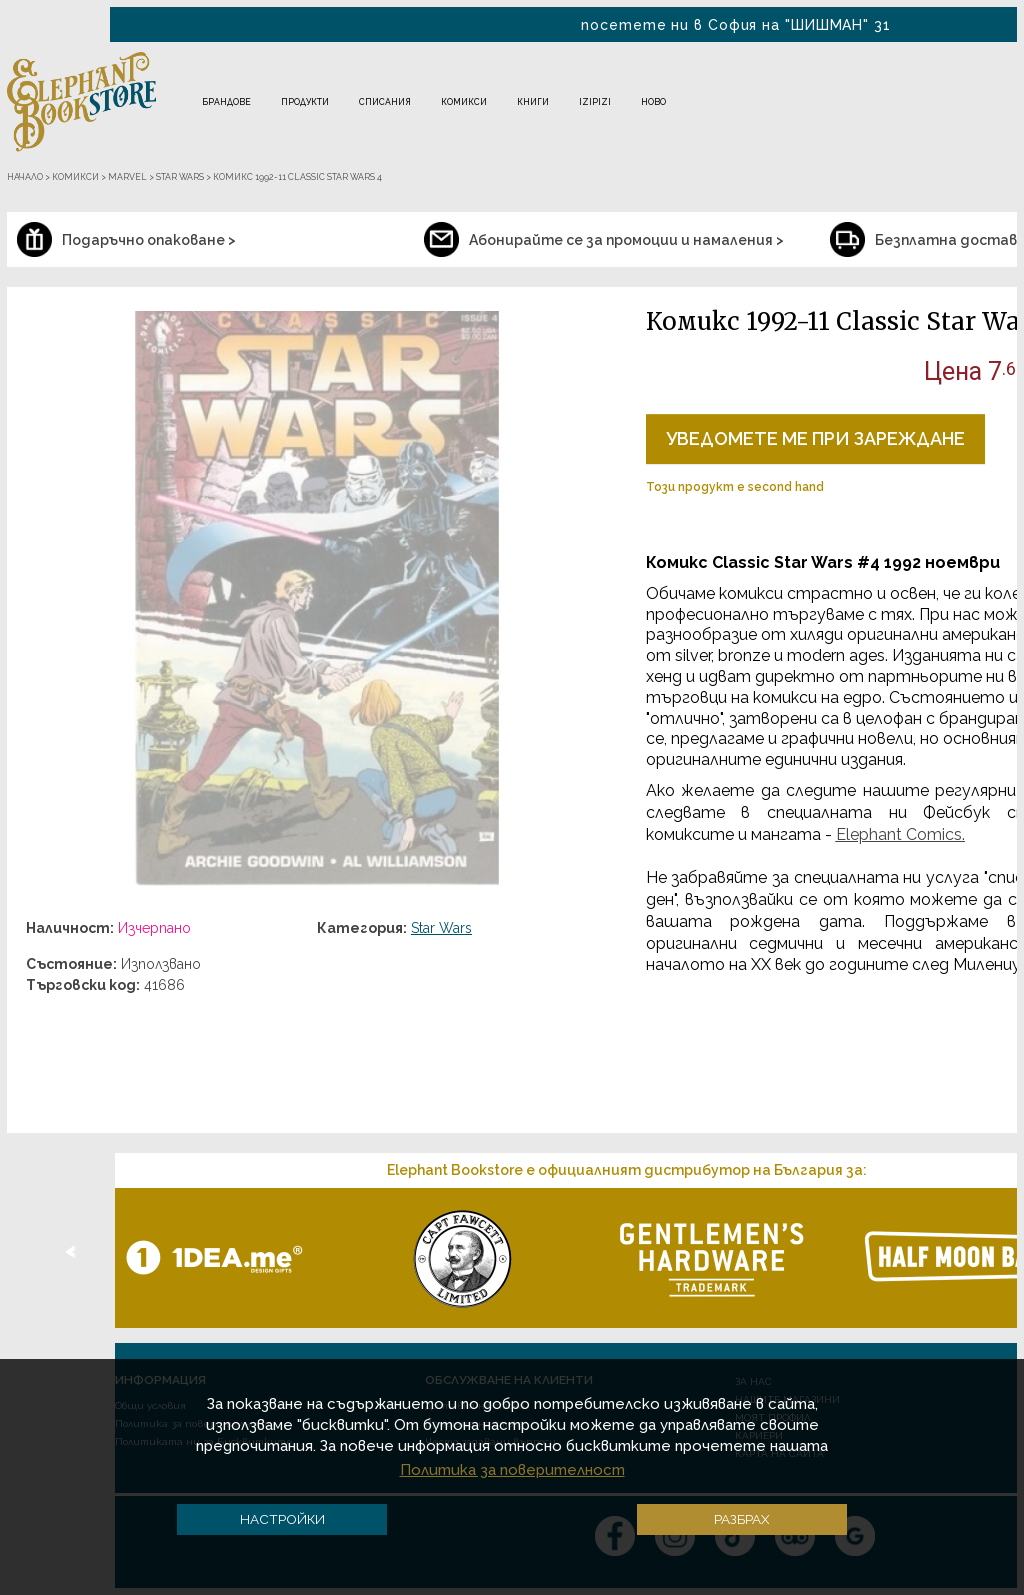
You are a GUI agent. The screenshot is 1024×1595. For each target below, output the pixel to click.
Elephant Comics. (900, 834)
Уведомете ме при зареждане (815, 438)
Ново (653, 102)
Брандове (226, 102)
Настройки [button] (282, 1519)
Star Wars (441, 928)
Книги (533, 102)
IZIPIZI (595, 102)
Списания (385, 102)
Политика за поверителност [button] (512, 1470)
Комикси (464, 102)
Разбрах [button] (742, 1519)
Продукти (305, 102)
